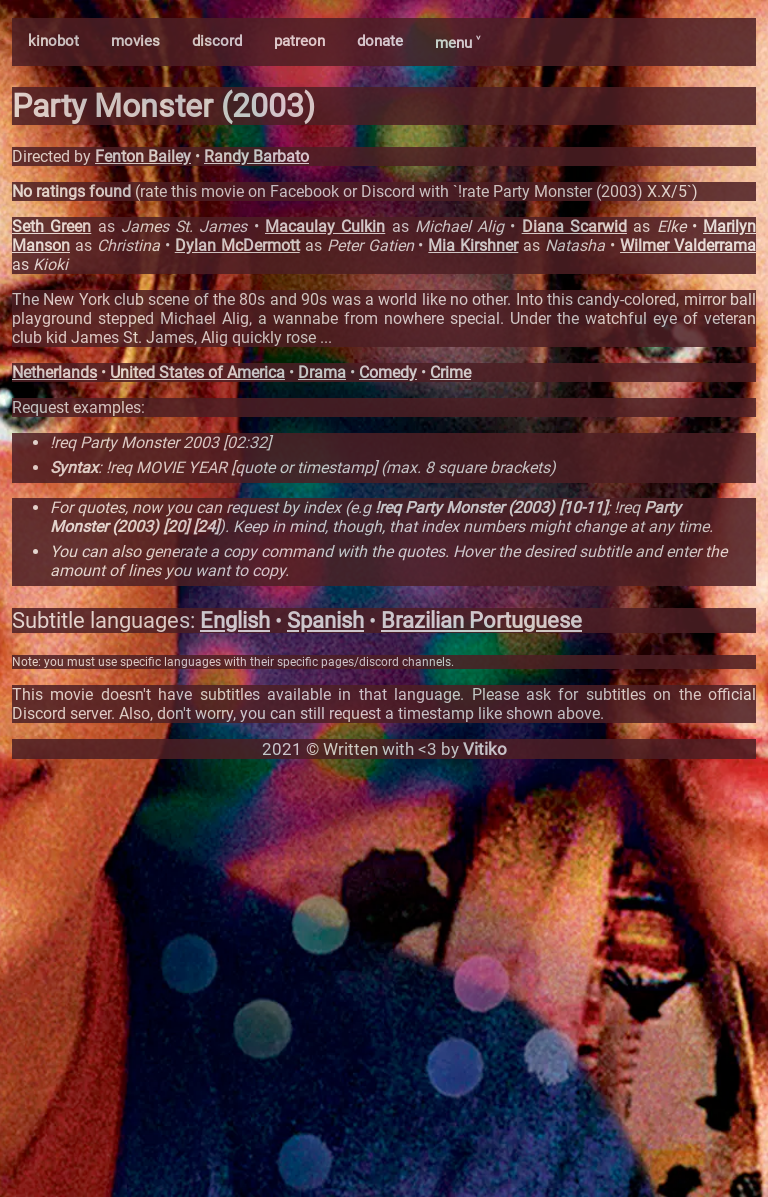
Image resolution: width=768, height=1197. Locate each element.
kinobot (53, 41)
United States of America (197, 372)
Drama (322, 372)
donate (380, 41)
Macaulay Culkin (325, 226)
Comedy (388, 372)
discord (217, 41)
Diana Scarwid (574, 226)
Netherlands (54, 372)
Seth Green (51, 226)
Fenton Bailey (143, 156)
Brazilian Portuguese (481, 620)
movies (135, 41)
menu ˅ (457, 43)
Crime (450, 372)
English (235, 620)
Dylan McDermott (237, 245)
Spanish (325, 620)
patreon (299, 41)
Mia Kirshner (473, 245)
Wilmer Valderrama (688, 245)
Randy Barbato (256, 156)
